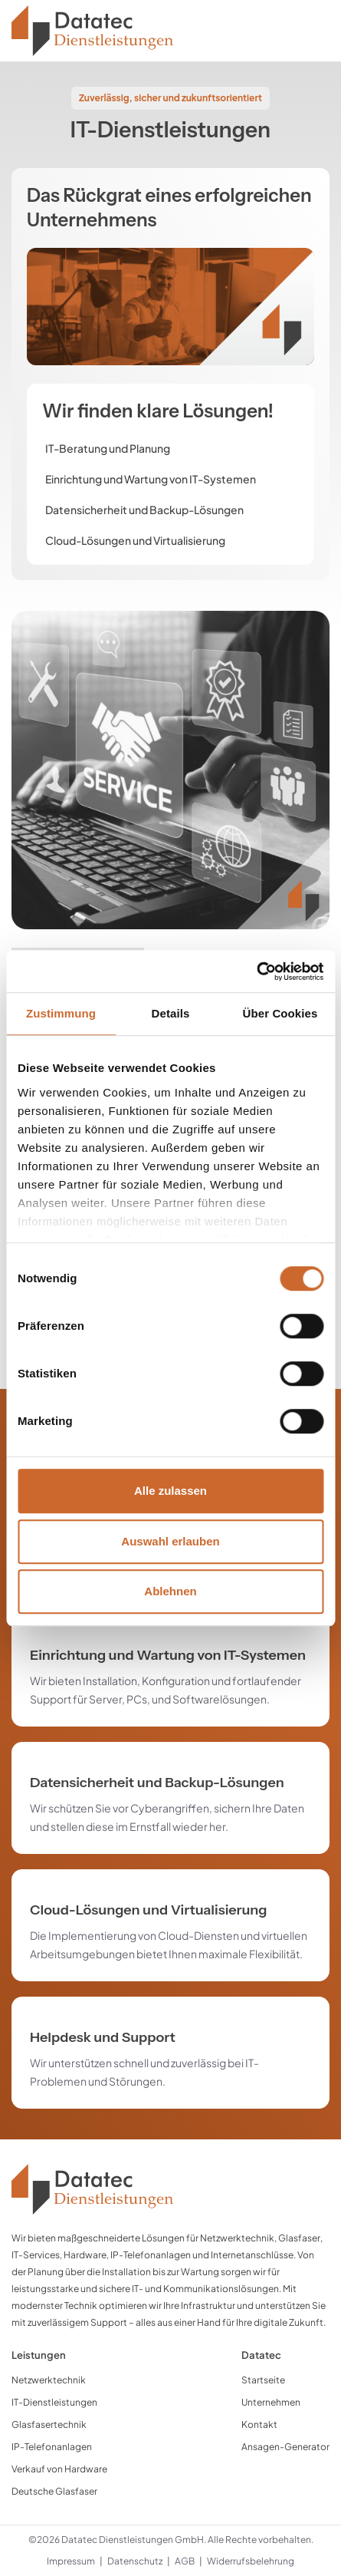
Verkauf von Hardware (59, 2469)
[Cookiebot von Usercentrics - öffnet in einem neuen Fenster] (256, 971)
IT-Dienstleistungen (54, 2402)
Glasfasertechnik (49, 2424)
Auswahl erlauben (170, 1541)
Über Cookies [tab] (280, 1013)
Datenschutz (134, 2561)
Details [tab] (171, 1013)
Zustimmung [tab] (61, 1013)
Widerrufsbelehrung (250, 2561)
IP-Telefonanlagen (51, 2446)
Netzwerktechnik (48, 2380)
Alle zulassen (170, 1490)
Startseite (263, 2380)
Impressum (71, 2561)
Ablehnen (170, 1591)
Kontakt (259, 2424)
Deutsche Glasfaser (54, 2491)
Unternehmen (270, 2402)
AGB (185, 2561)
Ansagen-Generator (285, 2446)
